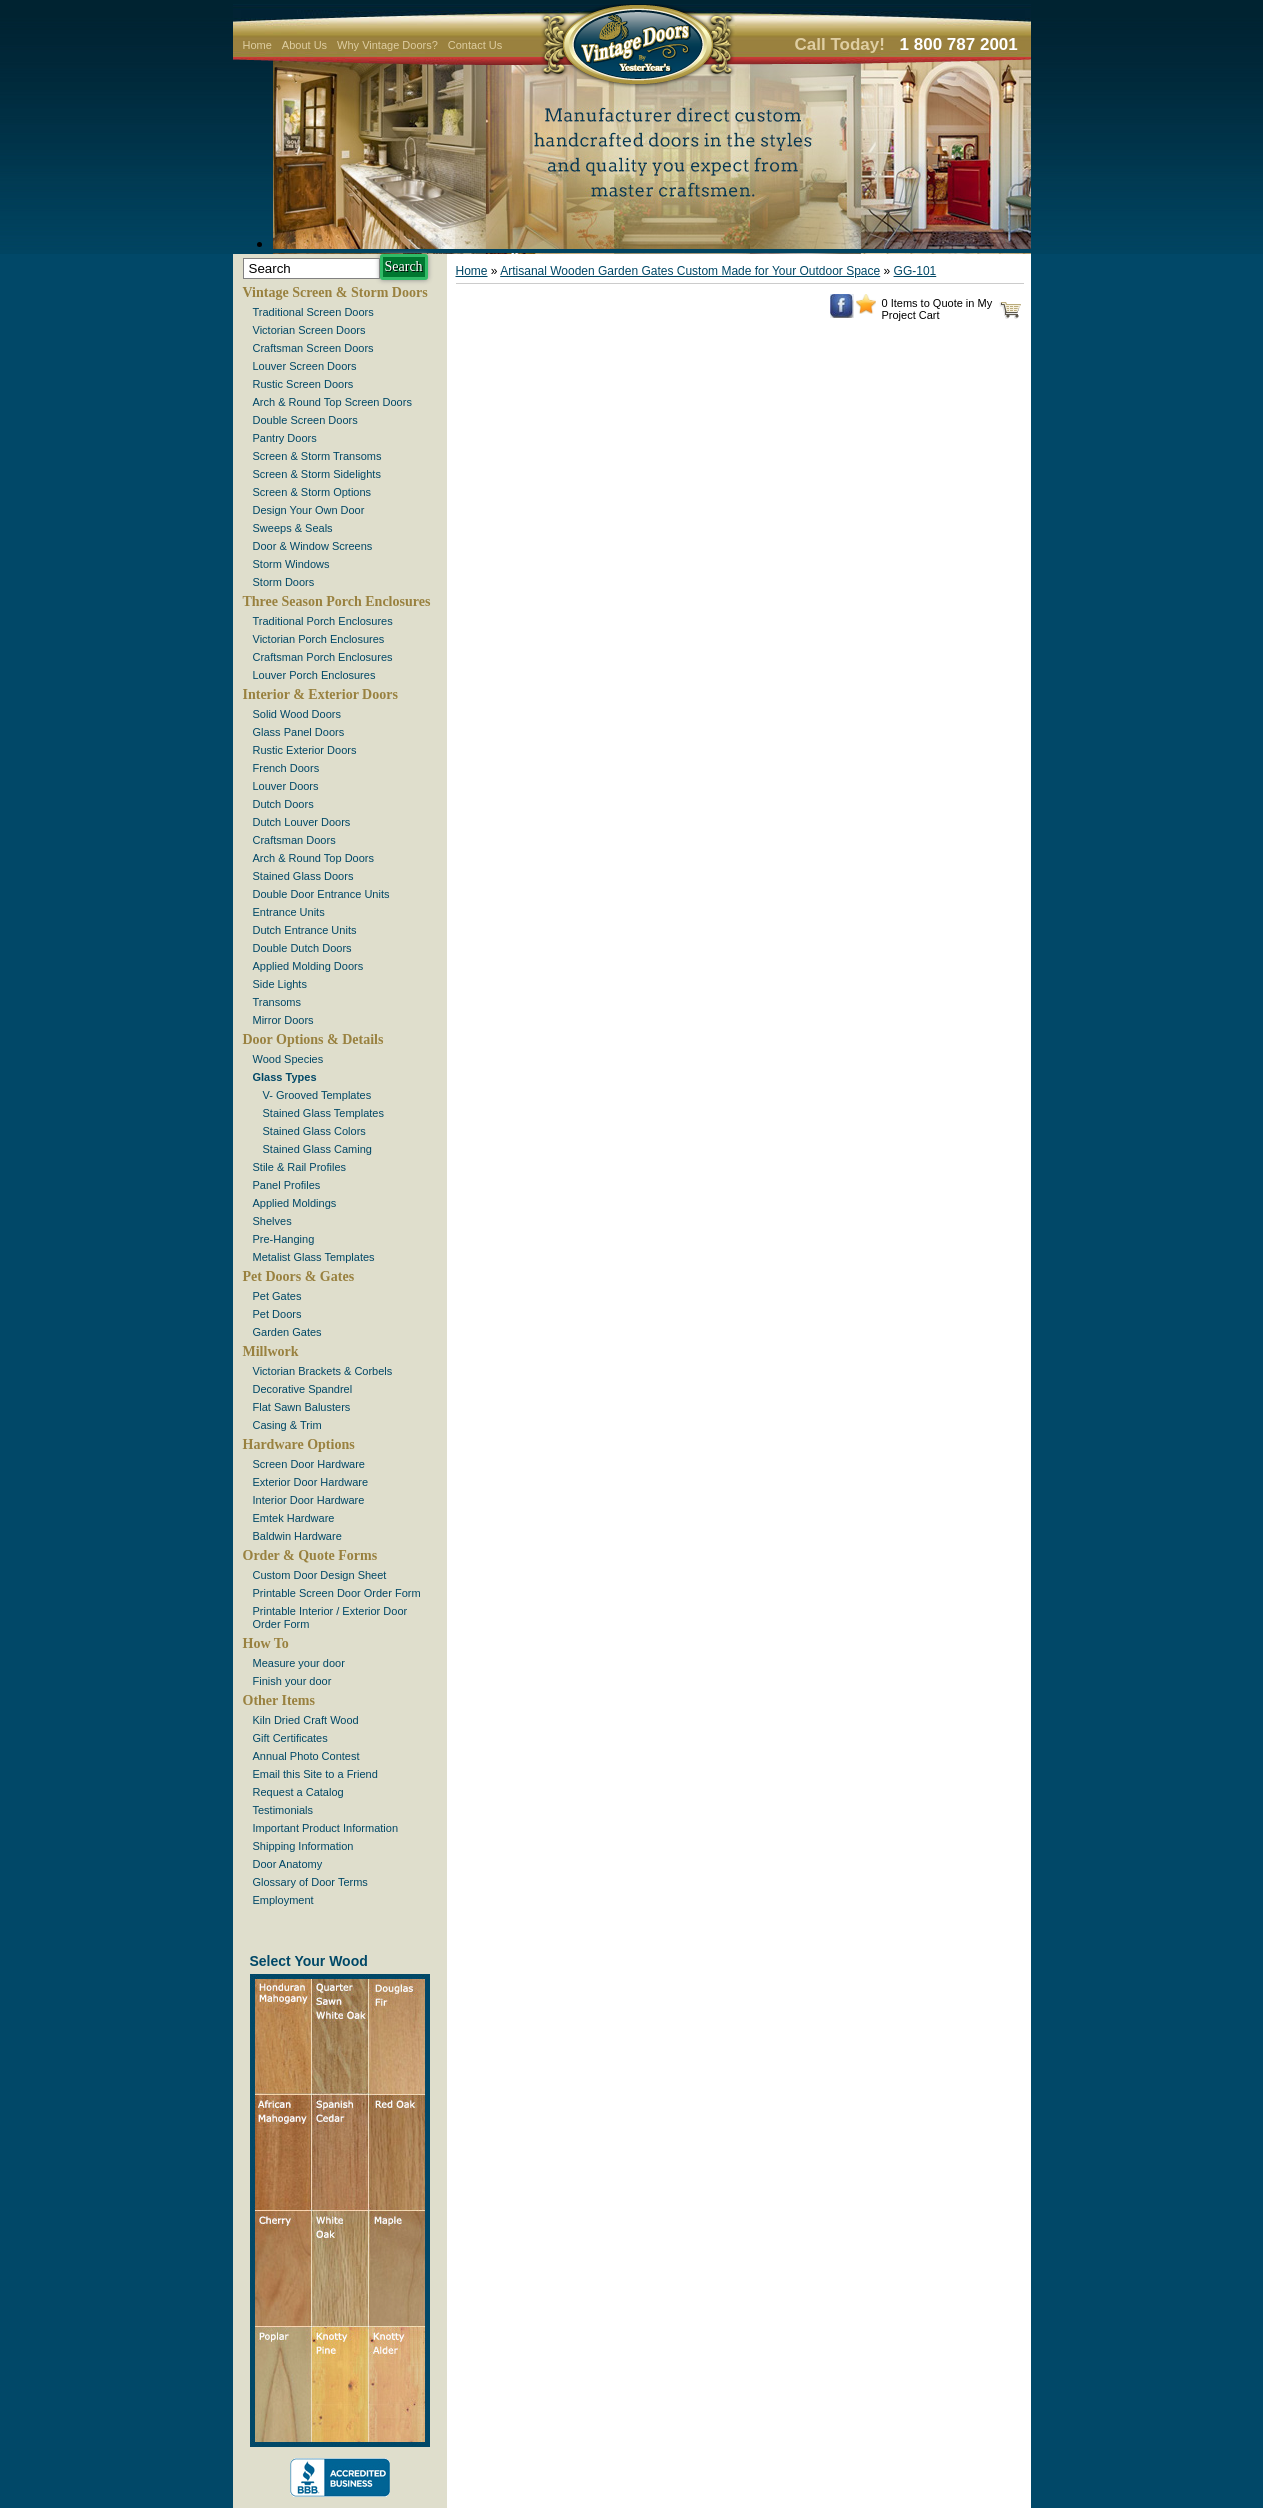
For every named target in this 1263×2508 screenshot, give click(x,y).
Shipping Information (303, 1846)
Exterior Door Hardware (311, 1482)
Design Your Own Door (309, 510)
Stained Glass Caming (317, 1149)
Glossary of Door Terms (310, 1882)
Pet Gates (277, 1296)
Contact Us (475, 45)
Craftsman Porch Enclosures (323, 657)
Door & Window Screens (313, 546)
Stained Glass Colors (314, 1131)
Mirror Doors (283, 1020)
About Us (304, 45)
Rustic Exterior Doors (305, 750)
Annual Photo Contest (306, 1756)
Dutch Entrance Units (305, 930)
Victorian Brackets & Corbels (323, 1371)
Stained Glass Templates (323, 1113)
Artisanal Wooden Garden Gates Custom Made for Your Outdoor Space (690, 271)
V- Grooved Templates (317, 1095)
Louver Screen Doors (305, 366)
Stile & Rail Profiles (300, 1167)
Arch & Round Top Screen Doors (332, 402)
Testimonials (283, 1810)
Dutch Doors (283, 804)
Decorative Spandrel (303, 1389)
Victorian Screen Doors (309, 330)
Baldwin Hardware (297, 1536)
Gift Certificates (290, 1738)
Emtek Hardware (294, 1518)
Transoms (277, 1002)
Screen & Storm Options (312, 492)
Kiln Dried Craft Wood (306, 1720)
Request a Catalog (298, 1792)
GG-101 (915, 271)
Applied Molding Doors (308, 966)
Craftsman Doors (294, 840)
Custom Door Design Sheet (320, 1575)
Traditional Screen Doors (313, 312)
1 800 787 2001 (959, 44)
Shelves (272, 1221)
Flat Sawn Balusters (302, 1407)
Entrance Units (289, 912)
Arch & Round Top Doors (313, 858)
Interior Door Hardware (309, 1500)
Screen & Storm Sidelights (317, 474)
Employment (283, 1900)
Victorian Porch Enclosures (319, 639)
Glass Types (285, 1077)
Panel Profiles (287, 1185)
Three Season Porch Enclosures (337, 601)
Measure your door (299, 1663)
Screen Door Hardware (309, 1464)
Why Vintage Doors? (387, 45)
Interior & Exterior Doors (320, 694)
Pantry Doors (285, 438)
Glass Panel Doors (299, 732)
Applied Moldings (295, 1203)
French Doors (286, 768)
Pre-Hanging (284, 1239)
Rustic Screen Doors (303, 384)
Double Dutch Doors (302, 948)
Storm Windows (291, 564)
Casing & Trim (287, 1425)
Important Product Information (326, 1828)
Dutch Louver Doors (302, 822)
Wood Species (288, 1059)
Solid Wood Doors (297, 714)
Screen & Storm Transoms (317, 456)
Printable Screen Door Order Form (337, 1593)
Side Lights (280, 984)
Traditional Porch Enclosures (323, 621)
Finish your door (292, 1681)
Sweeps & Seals (293, 528)
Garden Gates (287, 1332)
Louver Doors (286, 786)
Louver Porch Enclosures (314, 675)
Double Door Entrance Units (321, 894)
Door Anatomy (288, 1864)
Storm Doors (284, 582)
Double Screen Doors (305, 420)
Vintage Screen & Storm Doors (335, 292)
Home (257, 45)
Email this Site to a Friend (315, 1774)
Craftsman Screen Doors (313, 348)
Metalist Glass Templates (314, 1257)
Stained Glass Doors (303, 876)
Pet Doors (277, 1314)
